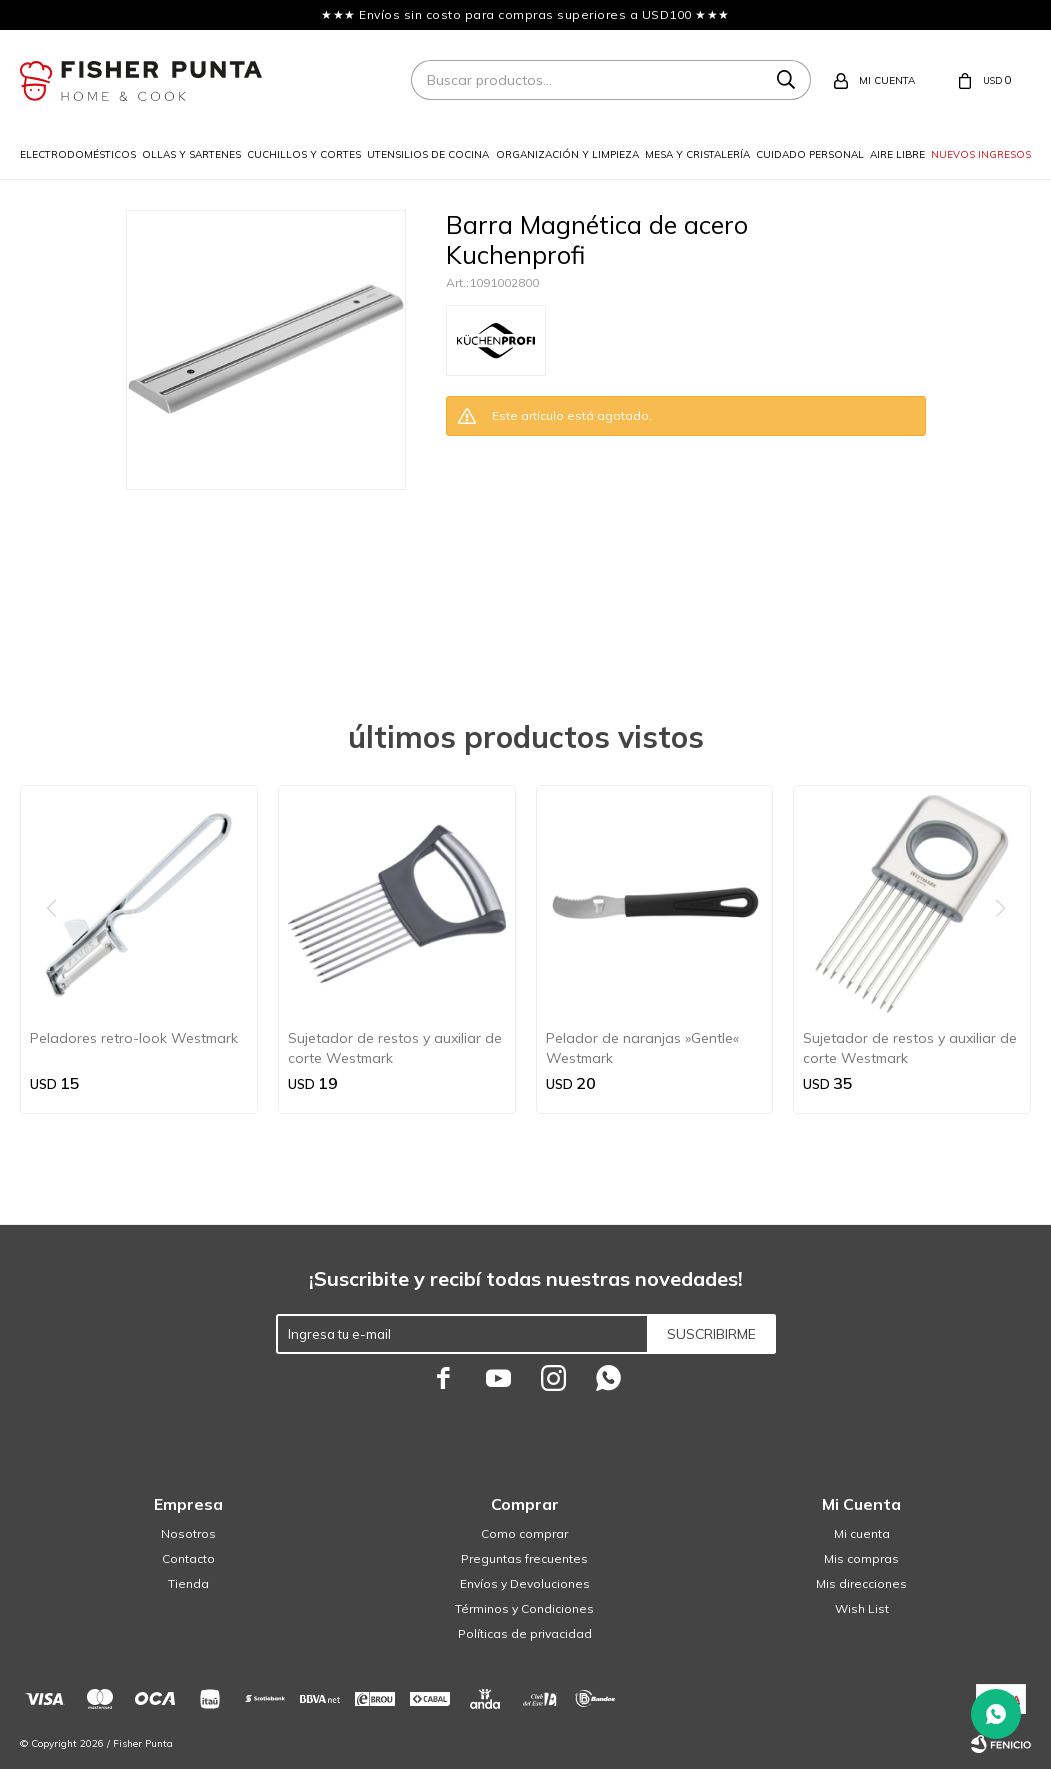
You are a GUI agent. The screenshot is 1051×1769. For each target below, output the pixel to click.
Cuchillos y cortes (304, 154)
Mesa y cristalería (697, 154)
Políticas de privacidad (525, 1633)
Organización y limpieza (567, 154)
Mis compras (861, 1558)
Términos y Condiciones (524, 1608)
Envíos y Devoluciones (525, 1583)
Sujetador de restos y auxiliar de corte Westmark (395, 1048)
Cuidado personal (810, 154)
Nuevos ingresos (981, 154)
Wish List (862, 1608)
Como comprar (524, 1533)
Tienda (188, 1583)
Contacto (188, 1558)
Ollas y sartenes (191, 154)
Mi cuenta (862, 1533)
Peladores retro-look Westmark (134, 1038)
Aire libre (897, 154)
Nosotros (188, 1533)
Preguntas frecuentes (524, 1558)
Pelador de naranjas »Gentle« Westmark (642, 1048)
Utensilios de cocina (428, 154)
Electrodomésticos (78, 154)
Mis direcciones (861, 1583)
